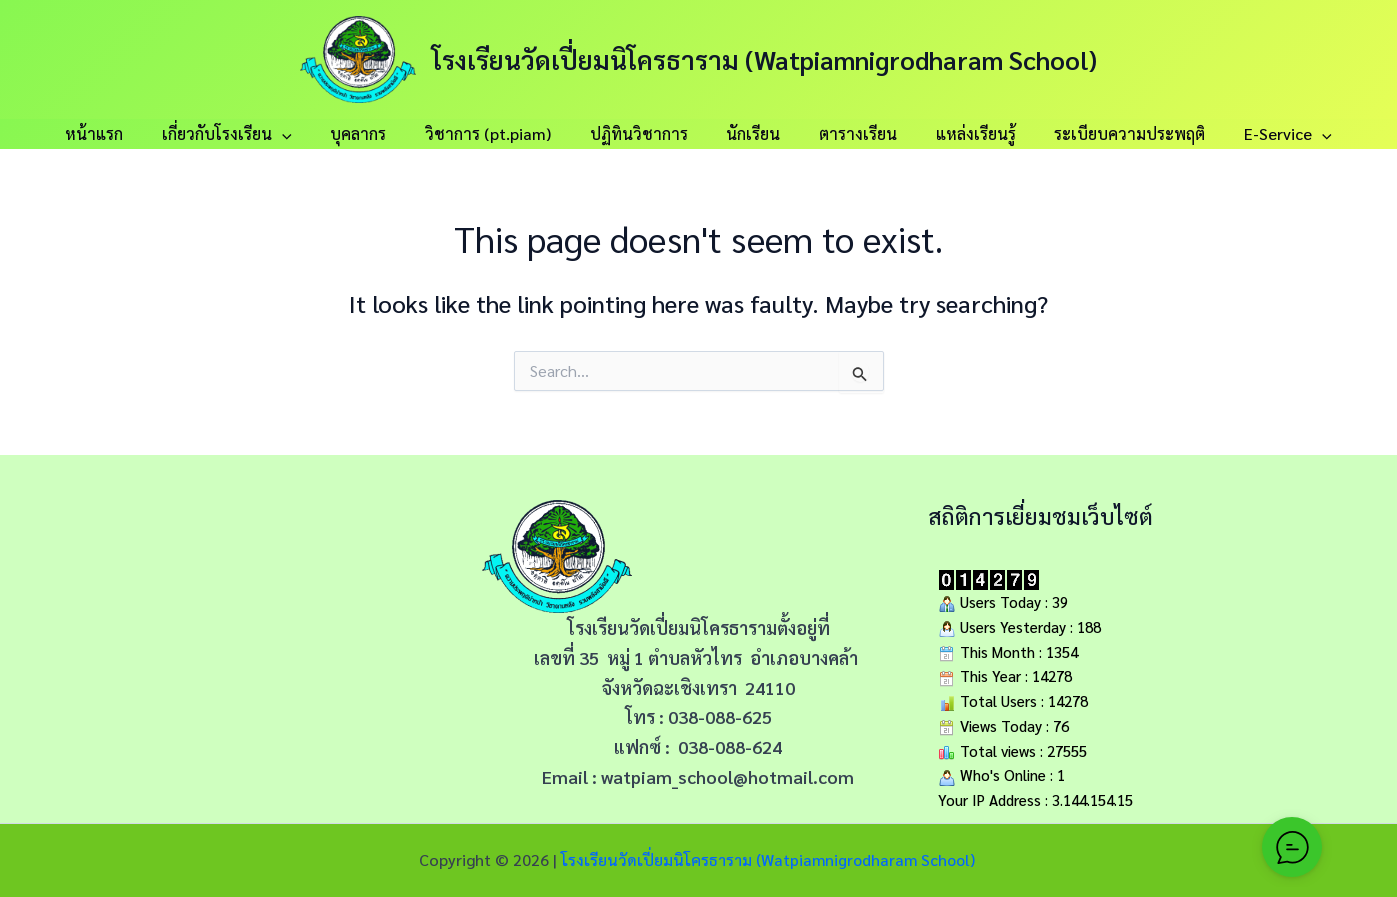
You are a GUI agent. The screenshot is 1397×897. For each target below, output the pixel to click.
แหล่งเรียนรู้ (959, 133)
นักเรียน (750, 133)
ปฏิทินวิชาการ (642, 133)
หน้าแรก (124, 133)
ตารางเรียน (848, 133)
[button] (305, 134)
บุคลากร (375, 133)
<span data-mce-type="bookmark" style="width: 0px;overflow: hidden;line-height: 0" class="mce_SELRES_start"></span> (252, 650)
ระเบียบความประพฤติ (1106, 133)
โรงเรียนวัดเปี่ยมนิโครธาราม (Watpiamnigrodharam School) (764, 59)
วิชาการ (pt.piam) (498, 133)
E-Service (1258, 134)
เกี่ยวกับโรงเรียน (250, 134)
